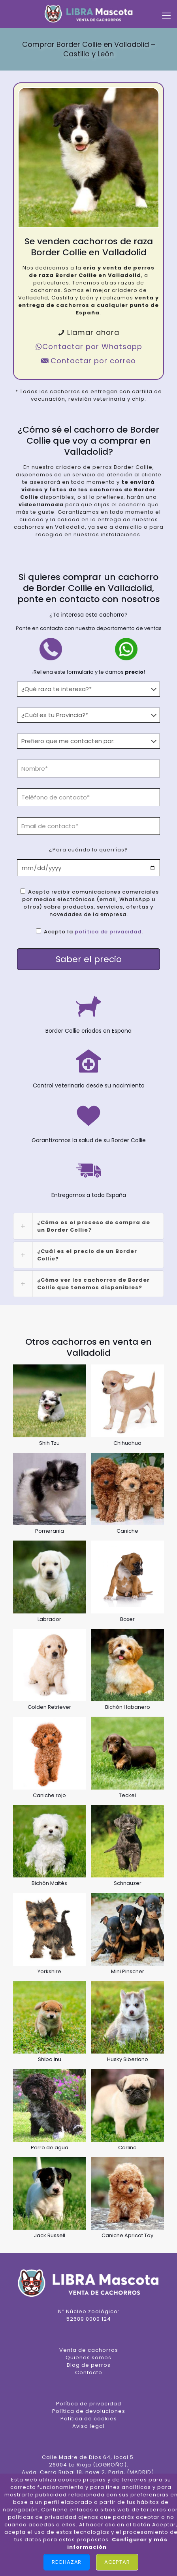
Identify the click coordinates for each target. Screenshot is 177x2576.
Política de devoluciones (88, 2411)
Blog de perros (89, 2365)
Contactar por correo (88, 361)
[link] (88, 1226)
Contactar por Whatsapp (88, 346)
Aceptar (117, 2562)
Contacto (88, 2372)
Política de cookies (88, 2418)
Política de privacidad (88, 2403)
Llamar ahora (88, 332)
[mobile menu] (166, 15)
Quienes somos (88, 2357)
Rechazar (67, 2562)
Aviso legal (88, 2426)
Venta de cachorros (88, 2350)
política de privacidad (108, 931)
